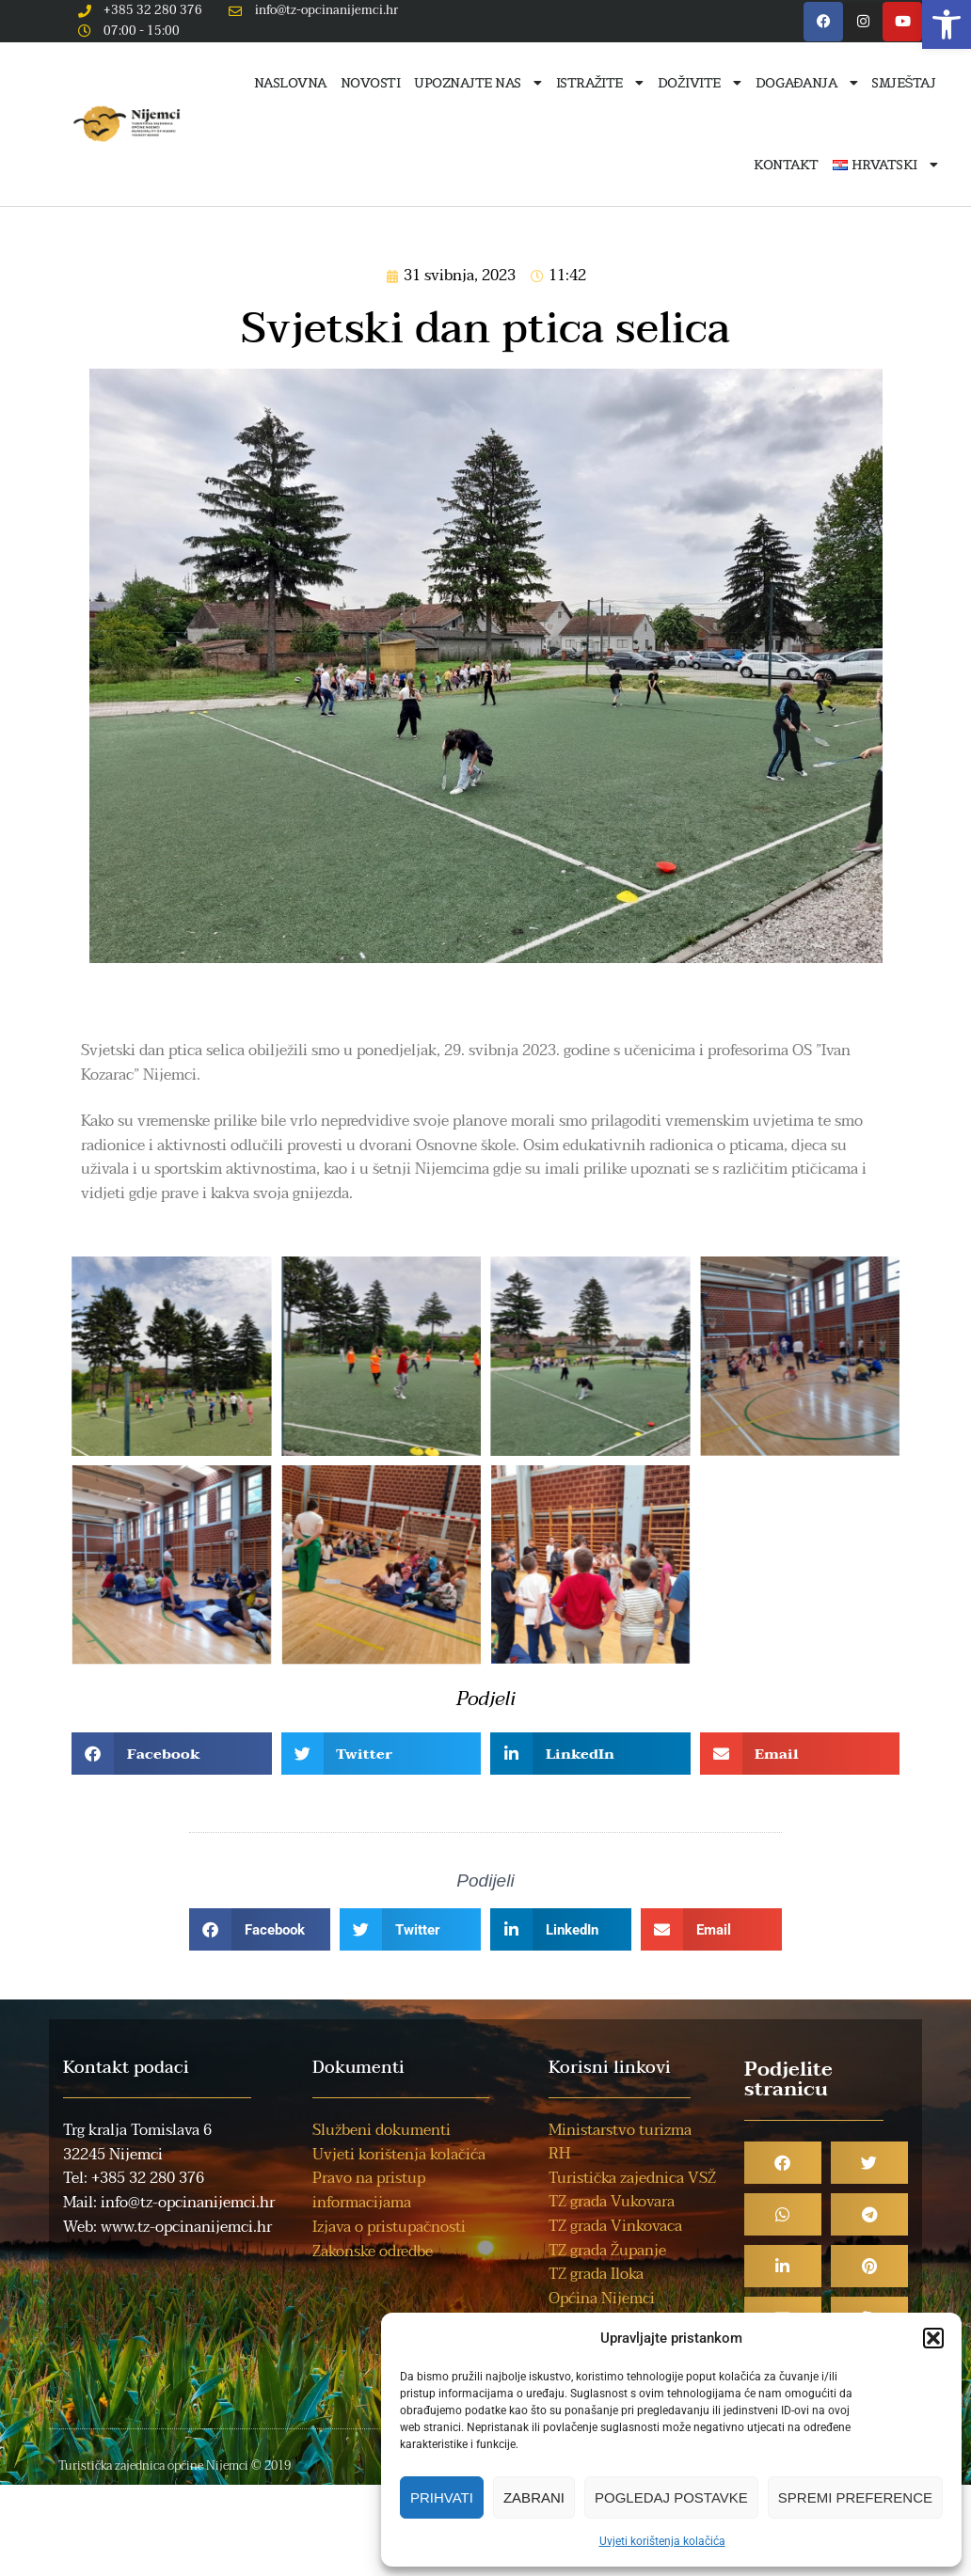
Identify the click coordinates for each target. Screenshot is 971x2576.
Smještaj (903, 82)
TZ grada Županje (607, 2250)
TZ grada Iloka (596, 2274)
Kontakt (786, 164)
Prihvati (441, 2497)
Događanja (807, 83)
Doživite (699, 83)
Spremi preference (855, 2497)
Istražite (600, 83)
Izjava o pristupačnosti (389, 2227)
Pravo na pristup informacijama (368, 2190)
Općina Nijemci (602, 2298)
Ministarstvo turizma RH (620, 2142)
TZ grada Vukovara (612, 2202)
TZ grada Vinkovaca (615, 2226)
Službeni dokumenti (381, 2130)
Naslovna (290, 82)
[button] (946, 24)
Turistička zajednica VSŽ (632, 2178)
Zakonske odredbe (372, 2251)
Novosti (371, 82)
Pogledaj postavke (671, 2497)
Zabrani (534, 2497)
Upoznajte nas (478, 83)
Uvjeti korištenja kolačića (662, 2541)
